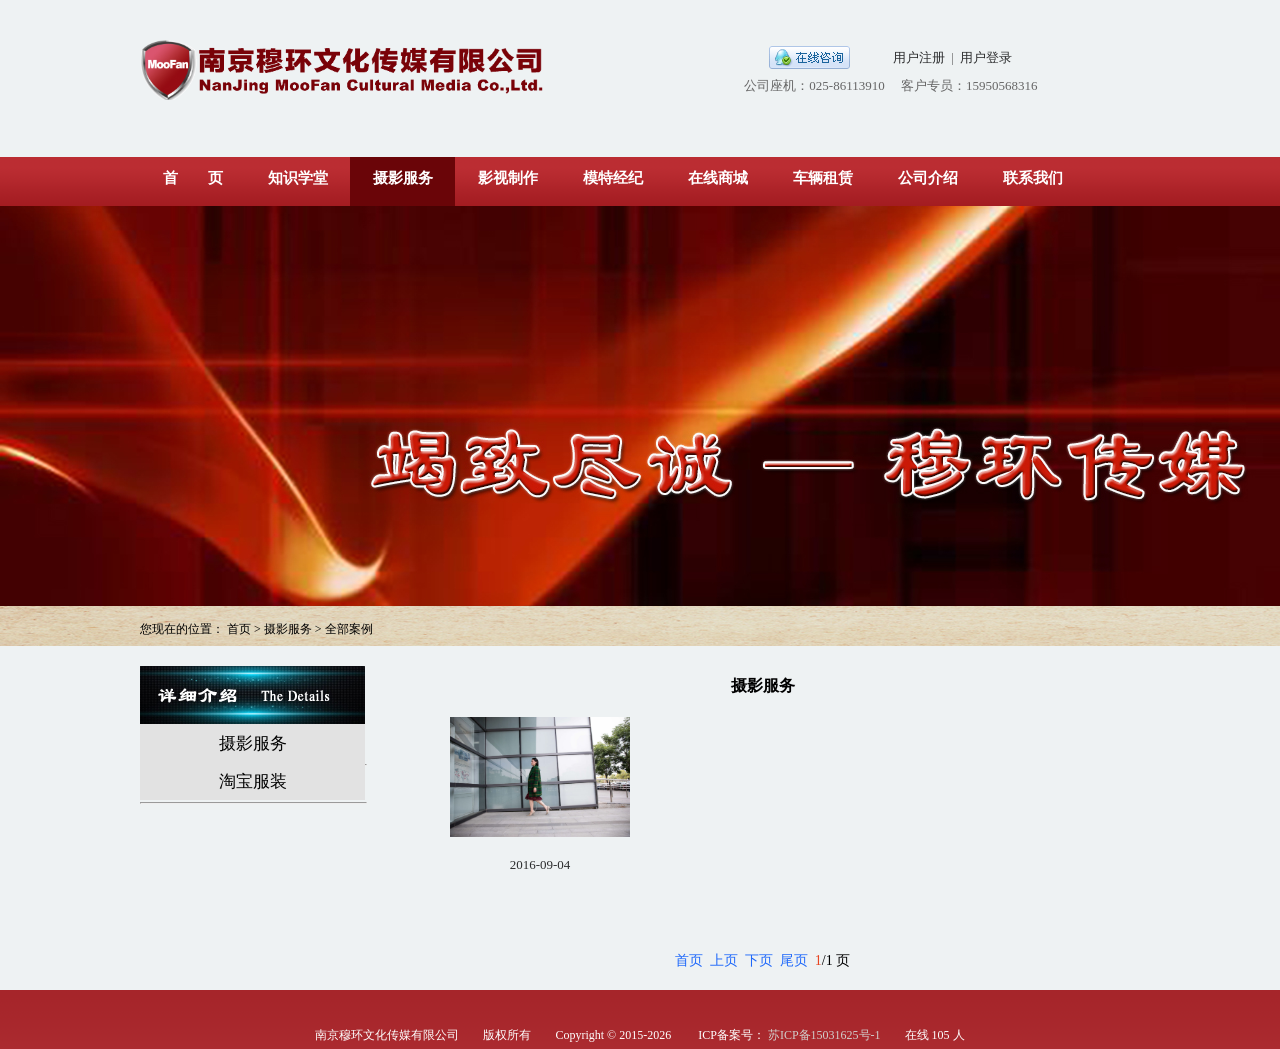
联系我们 (1033, 178)
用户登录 (986, 57)
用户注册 (919, 57)
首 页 (193, 178)
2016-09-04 (540, 864)
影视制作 (508, 178)
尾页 (794, 960)
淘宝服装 (253, 781)
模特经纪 (613, 178)
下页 (759, 960)
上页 (724, 960)
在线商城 (718, 178)
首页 (689, 960)
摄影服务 (403, 178)
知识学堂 (298, 178)
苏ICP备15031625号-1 (824, 1035)
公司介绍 (928, 178)
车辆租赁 (823, 178)
